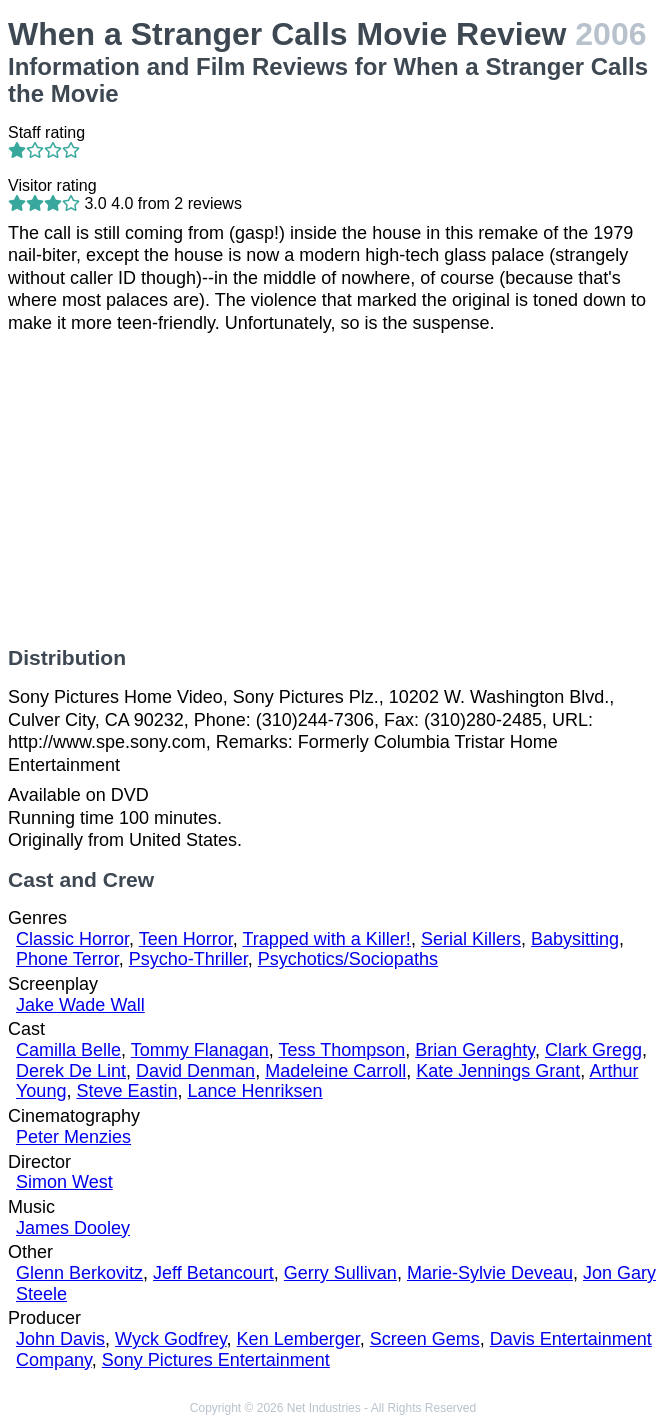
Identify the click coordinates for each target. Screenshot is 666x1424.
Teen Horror (186, 939)
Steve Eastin (126, 1091)
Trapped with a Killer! (326, 939)
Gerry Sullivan (340, 1273)
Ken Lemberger (298, 1339)
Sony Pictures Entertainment (216, 1360)
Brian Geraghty (475, 1050)
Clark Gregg (593, 1050)
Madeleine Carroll (335, 1071)
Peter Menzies (73, 1137)
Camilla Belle (68, 1050)
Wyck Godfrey (171, 1339)
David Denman (195, 1071)
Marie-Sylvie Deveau (490, 1273)
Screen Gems (425, 1339)
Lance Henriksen (255, 1091)
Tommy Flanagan (200, 1050)
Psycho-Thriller (188, 959)
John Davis (60, 1339)
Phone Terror (67, 959)
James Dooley (73, 1228)
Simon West (64, 1182)
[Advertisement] (333, 490)
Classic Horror (72, 939)
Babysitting (575, 939)
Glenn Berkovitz (79, 1273)
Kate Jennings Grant (498, 1071)
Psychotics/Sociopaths (348, 959)
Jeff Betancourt (213, 1273)
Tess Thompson (341, 1050)
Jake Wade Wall (80, 1005)
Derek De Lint (71, 1071)
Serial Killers (471, 939)
